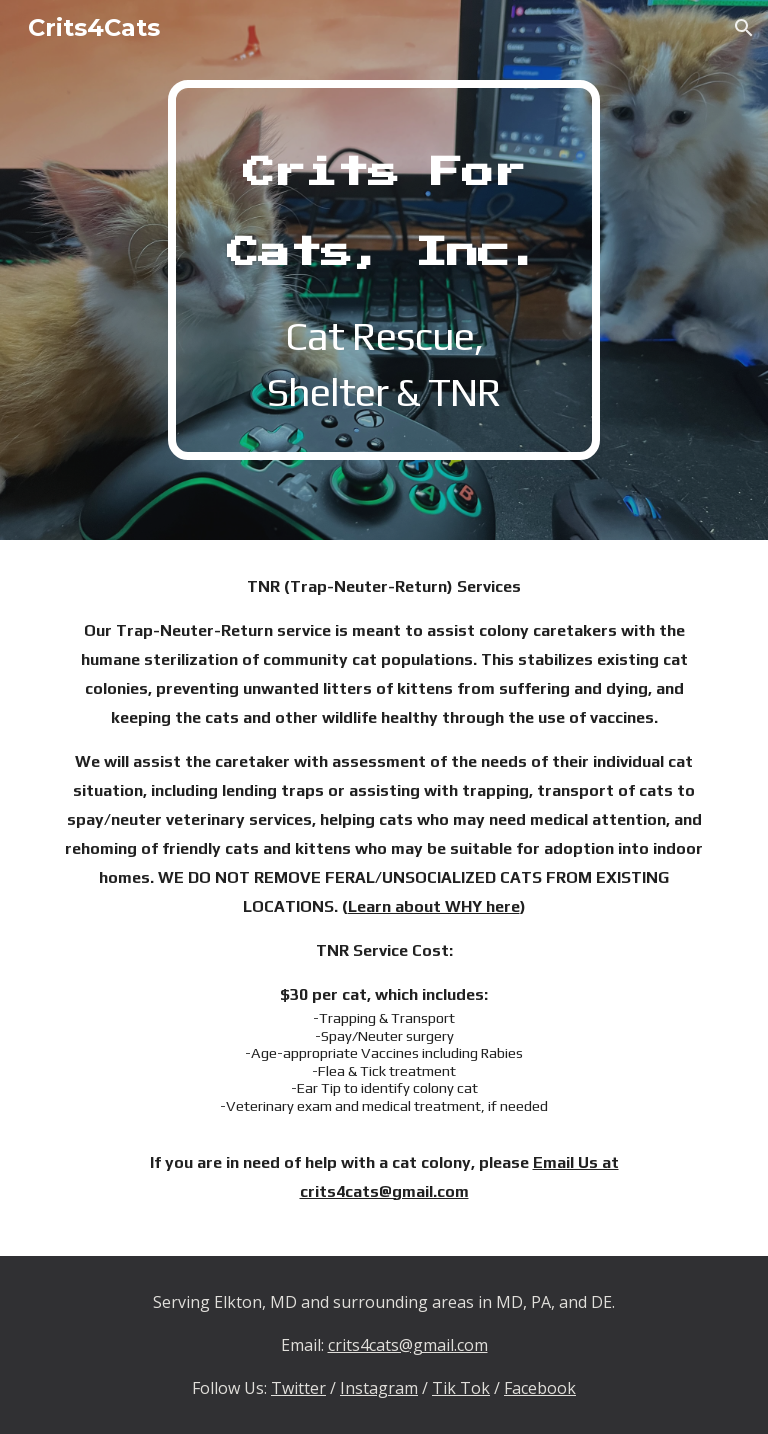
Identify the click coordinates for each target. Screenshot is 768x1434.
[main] (383, 270)
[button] (744, 28)
